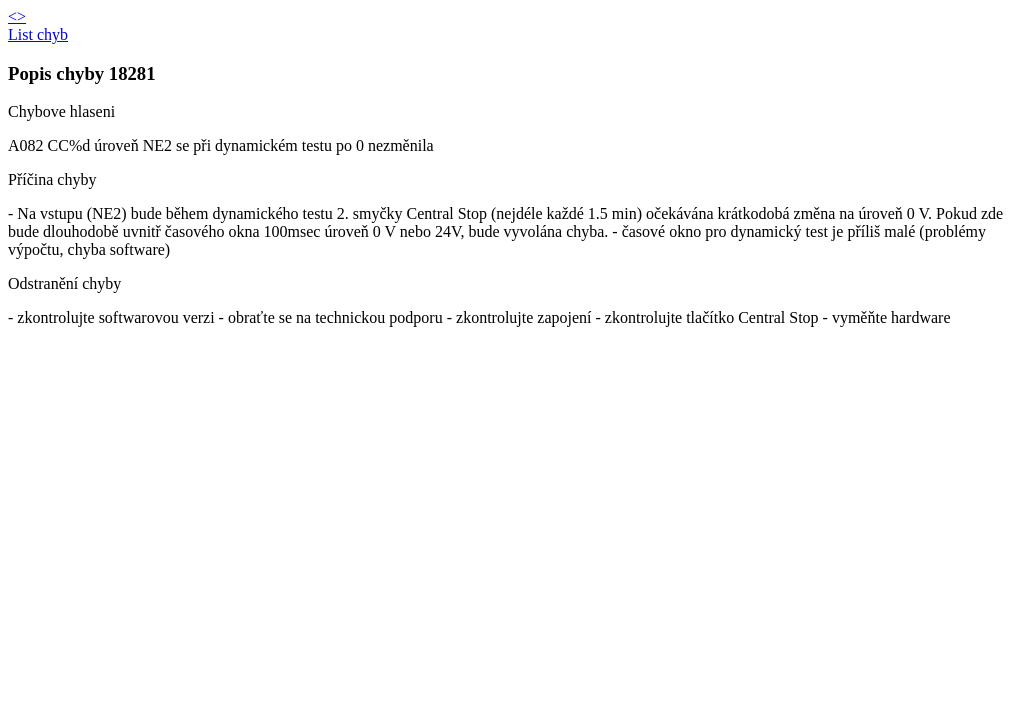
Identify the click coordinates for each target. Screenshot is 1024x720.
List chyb (38, 34)
